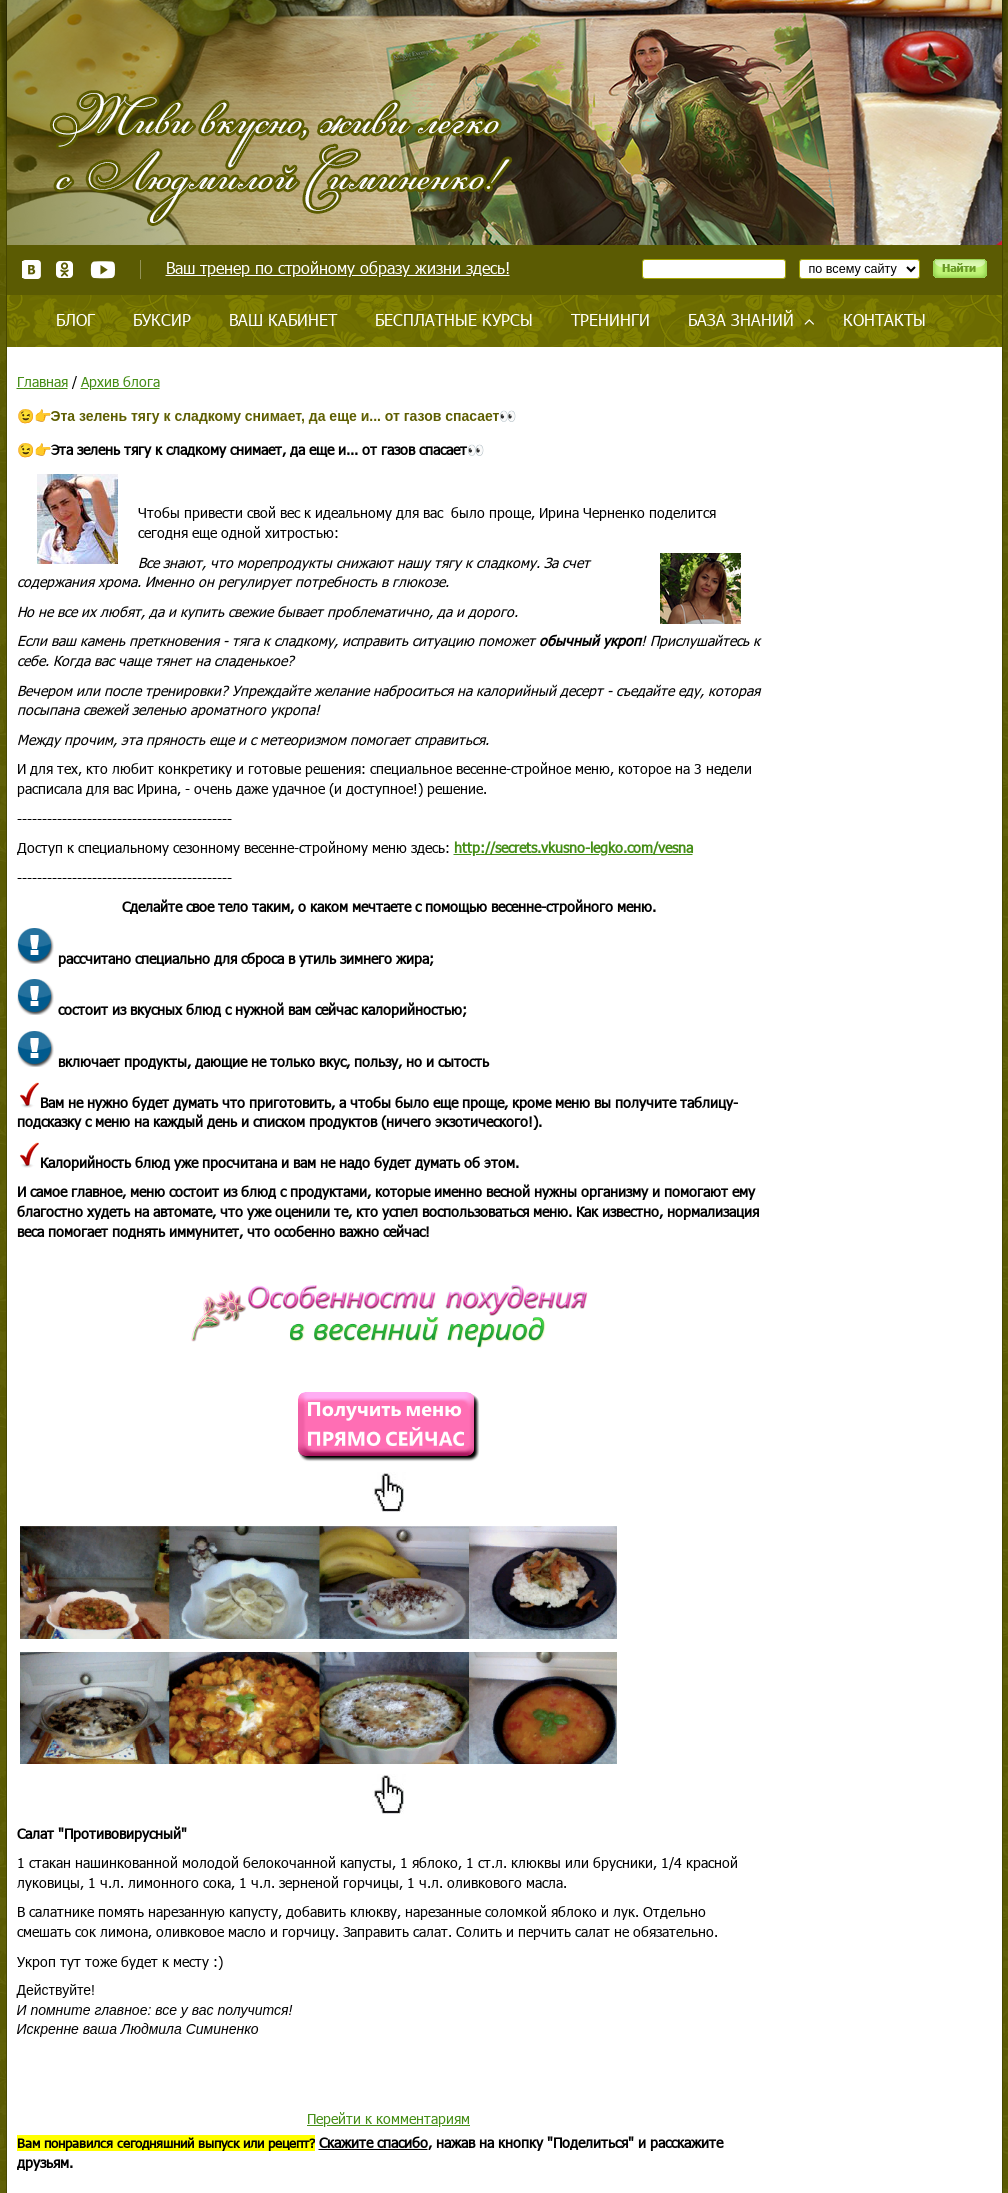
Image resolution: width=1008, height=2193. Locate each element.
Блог (75, 319)
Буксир (162, 319)
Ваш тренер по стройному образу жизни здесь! (338, 267)
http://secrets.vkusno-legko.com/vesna (573, 847)
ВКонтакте (31, 269)
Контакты (884, 319)
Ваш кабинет (283, 319)
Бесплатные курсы (454, 319)
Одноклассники (65, 269)
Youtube (102, 269)
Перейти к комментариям (388, 2118)
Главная (42, 381)
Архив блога (120, 381)
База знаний (741, 319)
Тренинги (610, 319)
